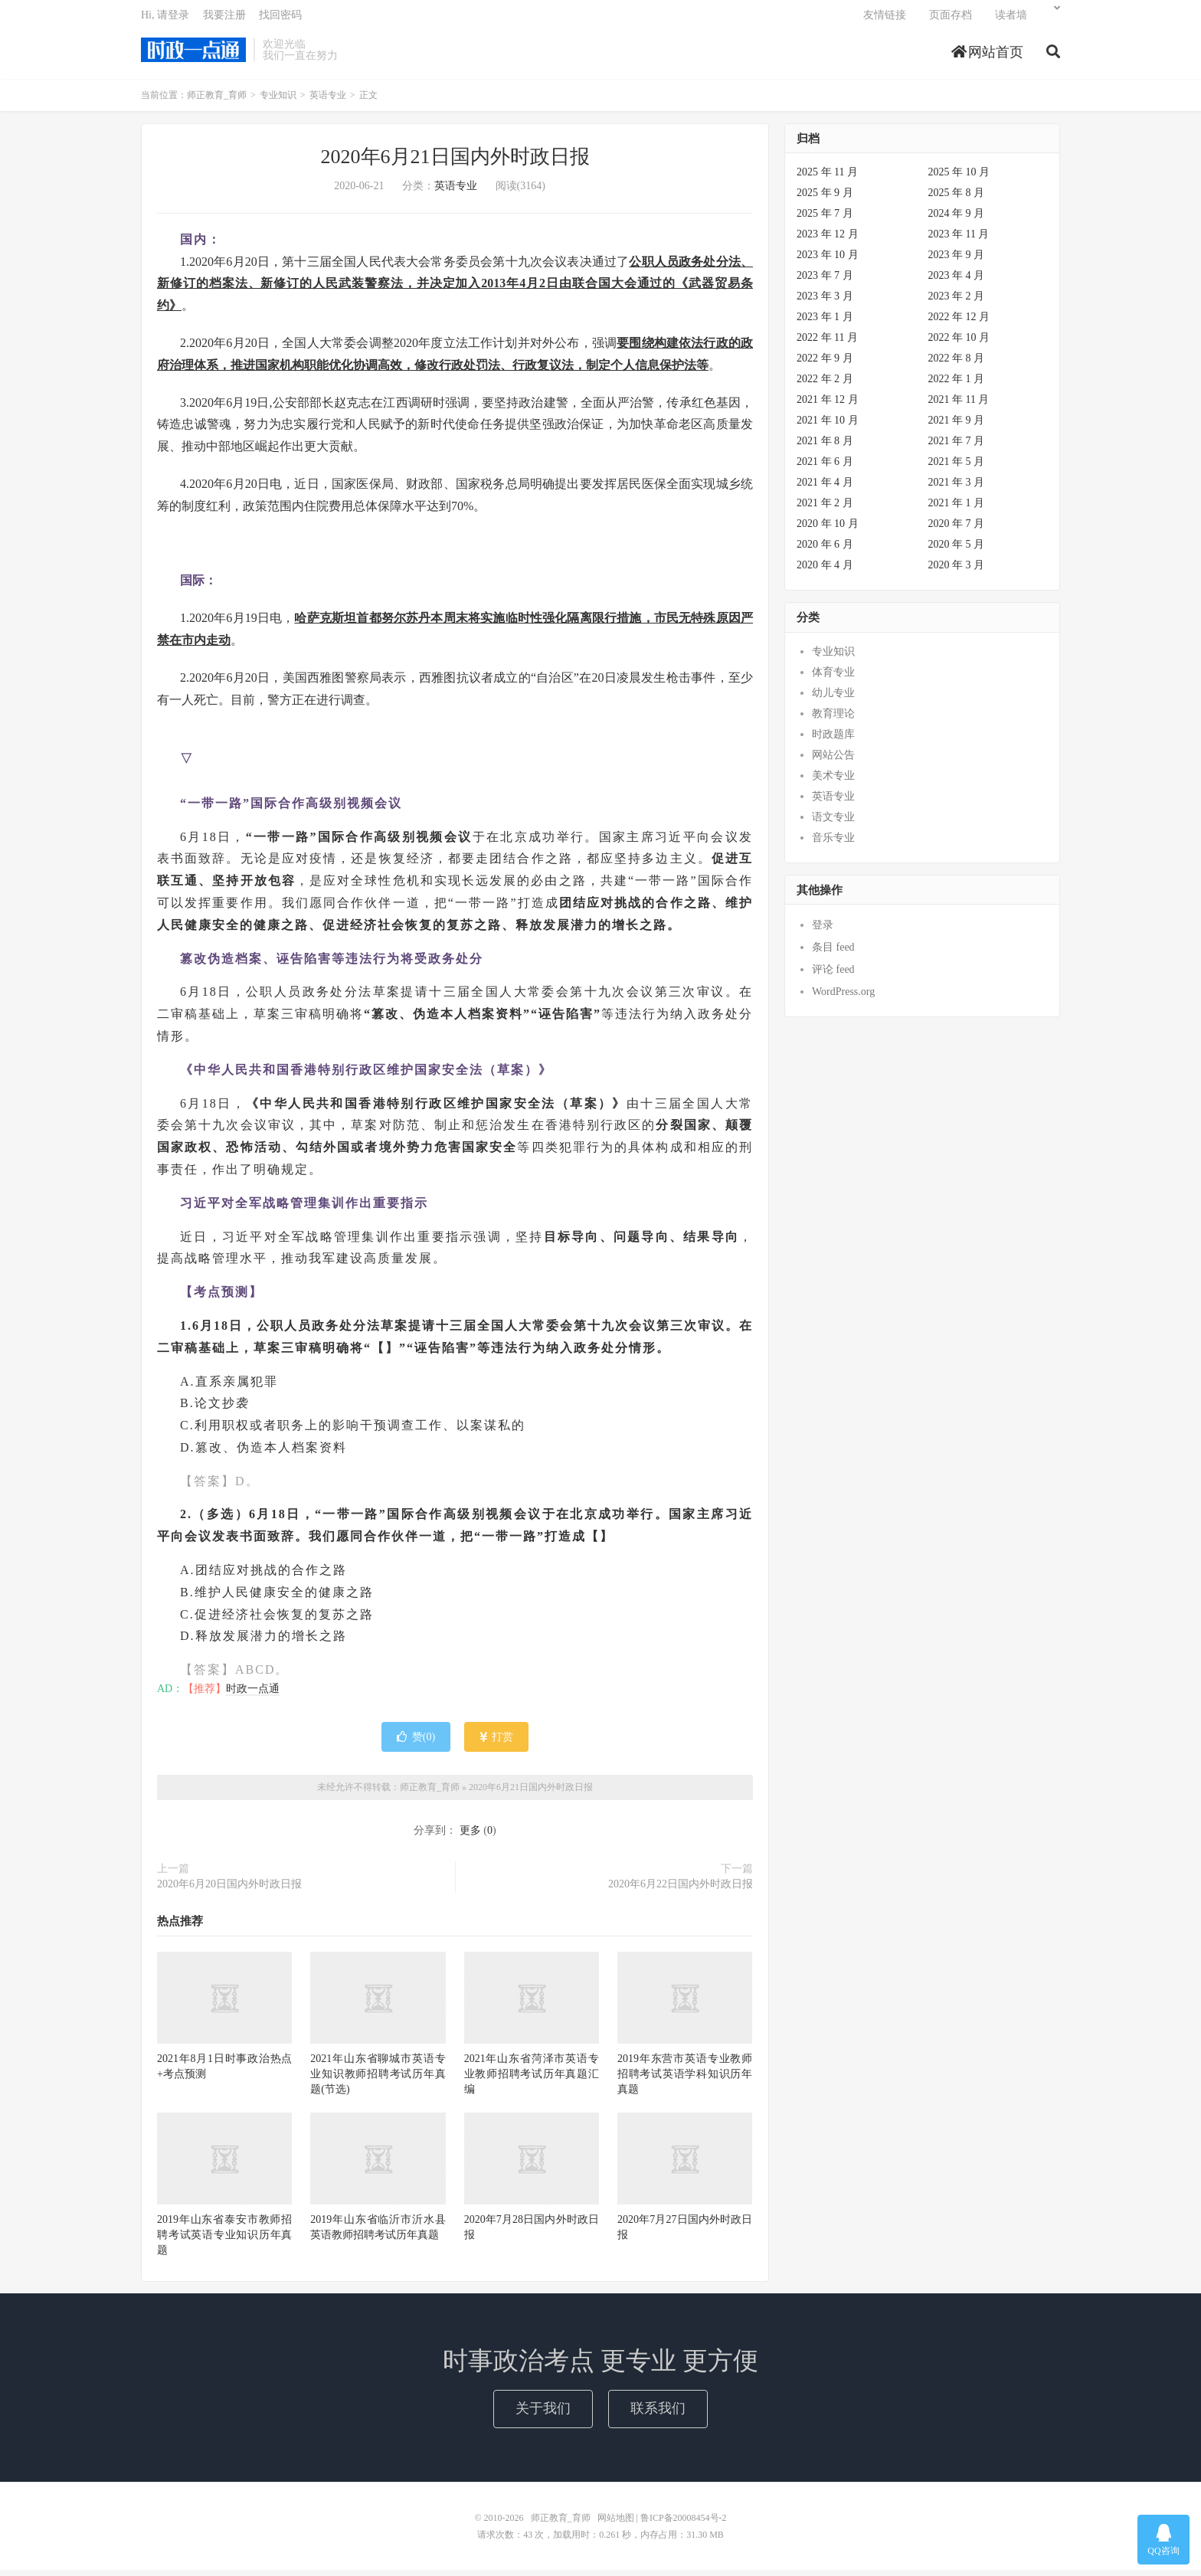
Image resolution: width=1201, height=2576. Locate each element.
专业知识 (278, 101)
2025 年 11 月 (827, 178)
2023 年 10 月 (828, 261)
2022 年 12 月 (959, 323)
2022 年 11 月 (827, 343)
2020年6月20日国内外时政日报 (229, 1890)
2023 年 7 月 (825, 281)
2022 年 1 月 (956, 385)
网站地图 (615, 2524)
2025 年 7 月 (825, 219)
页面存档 (950, 19)
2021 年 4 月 (825, 488)
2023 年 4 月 (956, 281)
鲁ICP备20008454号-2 (683, 2524)
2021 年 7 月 (956, 447)
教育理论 (833, 719)
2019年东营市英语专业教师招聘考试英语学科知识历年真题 (684, 2080)
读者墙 (1011, 19)
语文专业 (833, 823)
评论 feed (833, 975)
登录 (822, 931)
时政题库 (833, 740)
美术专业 (833, 781)
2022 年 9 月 (825, 364)
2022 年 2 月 (825, 385)
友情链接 (884, 19)
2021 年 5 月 (956, 467)
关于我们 (543, 2414)
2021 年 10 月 (828, 426)
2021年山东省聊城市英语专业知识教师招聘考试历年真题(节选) (377, 2080)
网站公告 (833, 761)
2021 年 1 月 (956, 509)
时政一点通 (253, 1694)
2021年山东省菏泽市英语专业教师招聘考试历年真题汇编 (531, 2080)
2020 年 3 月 (956, 571)
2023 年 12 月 (828, 240)
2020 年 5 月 (956, 550)
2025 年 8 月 (956, 199)
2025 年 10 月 (959, 178)
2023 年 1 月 (825, 323)
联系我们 (658, 2414)
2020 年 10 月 (828, 529)
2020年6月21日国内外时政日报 (455, 163)
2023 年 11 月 (959, 240)
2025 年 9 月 (825, 199)
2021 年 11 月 (959, 405)
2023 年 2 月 (956, 302)
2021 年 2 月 (825, 509)
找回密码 (280, 19)
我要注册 (224, 19)
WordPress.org (843, 997)
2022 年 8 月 (956, 364)
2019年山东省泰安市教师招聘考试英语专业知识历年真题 (224, 2241)
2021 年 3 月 (956, 488)
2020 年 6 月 (825, 550)
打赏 (496, 1743)
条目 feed (833, 953)
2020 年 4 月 (825, 571)
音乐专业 (833, 843)
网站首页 (987, 56)
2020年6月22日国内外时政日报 (680, 1890)
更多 (470, 1836)
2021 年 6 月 (825, 467)
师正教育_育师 (193, 54)
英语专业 (327, 101)
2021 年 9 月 (956, 426)
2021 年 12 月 (828, 405)
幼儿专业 (833, 699)
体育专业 (833, 678)
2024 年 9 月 (956, 219)
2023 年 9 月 (956, 261)
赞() (416, 1743)
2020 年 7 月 (956, 529)
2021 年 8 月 (825, 447)
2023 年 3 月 (825, 302)
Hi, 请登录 (165, 19)
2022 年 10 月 (959, 343)
